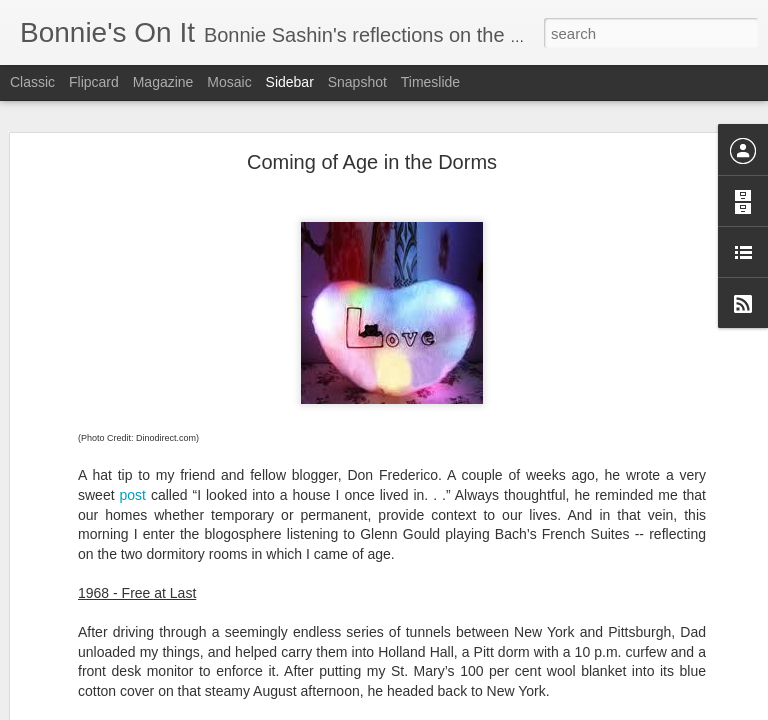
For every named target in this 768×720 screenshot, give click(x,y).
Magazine (163, 82)
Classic (32, 82)
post (133, 495)
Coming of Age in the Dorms (372, 162)
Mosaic (229, 82)
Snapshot (357, 82)
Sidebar (290, 82)
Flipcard (94, 82)
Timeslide (430, 82)
